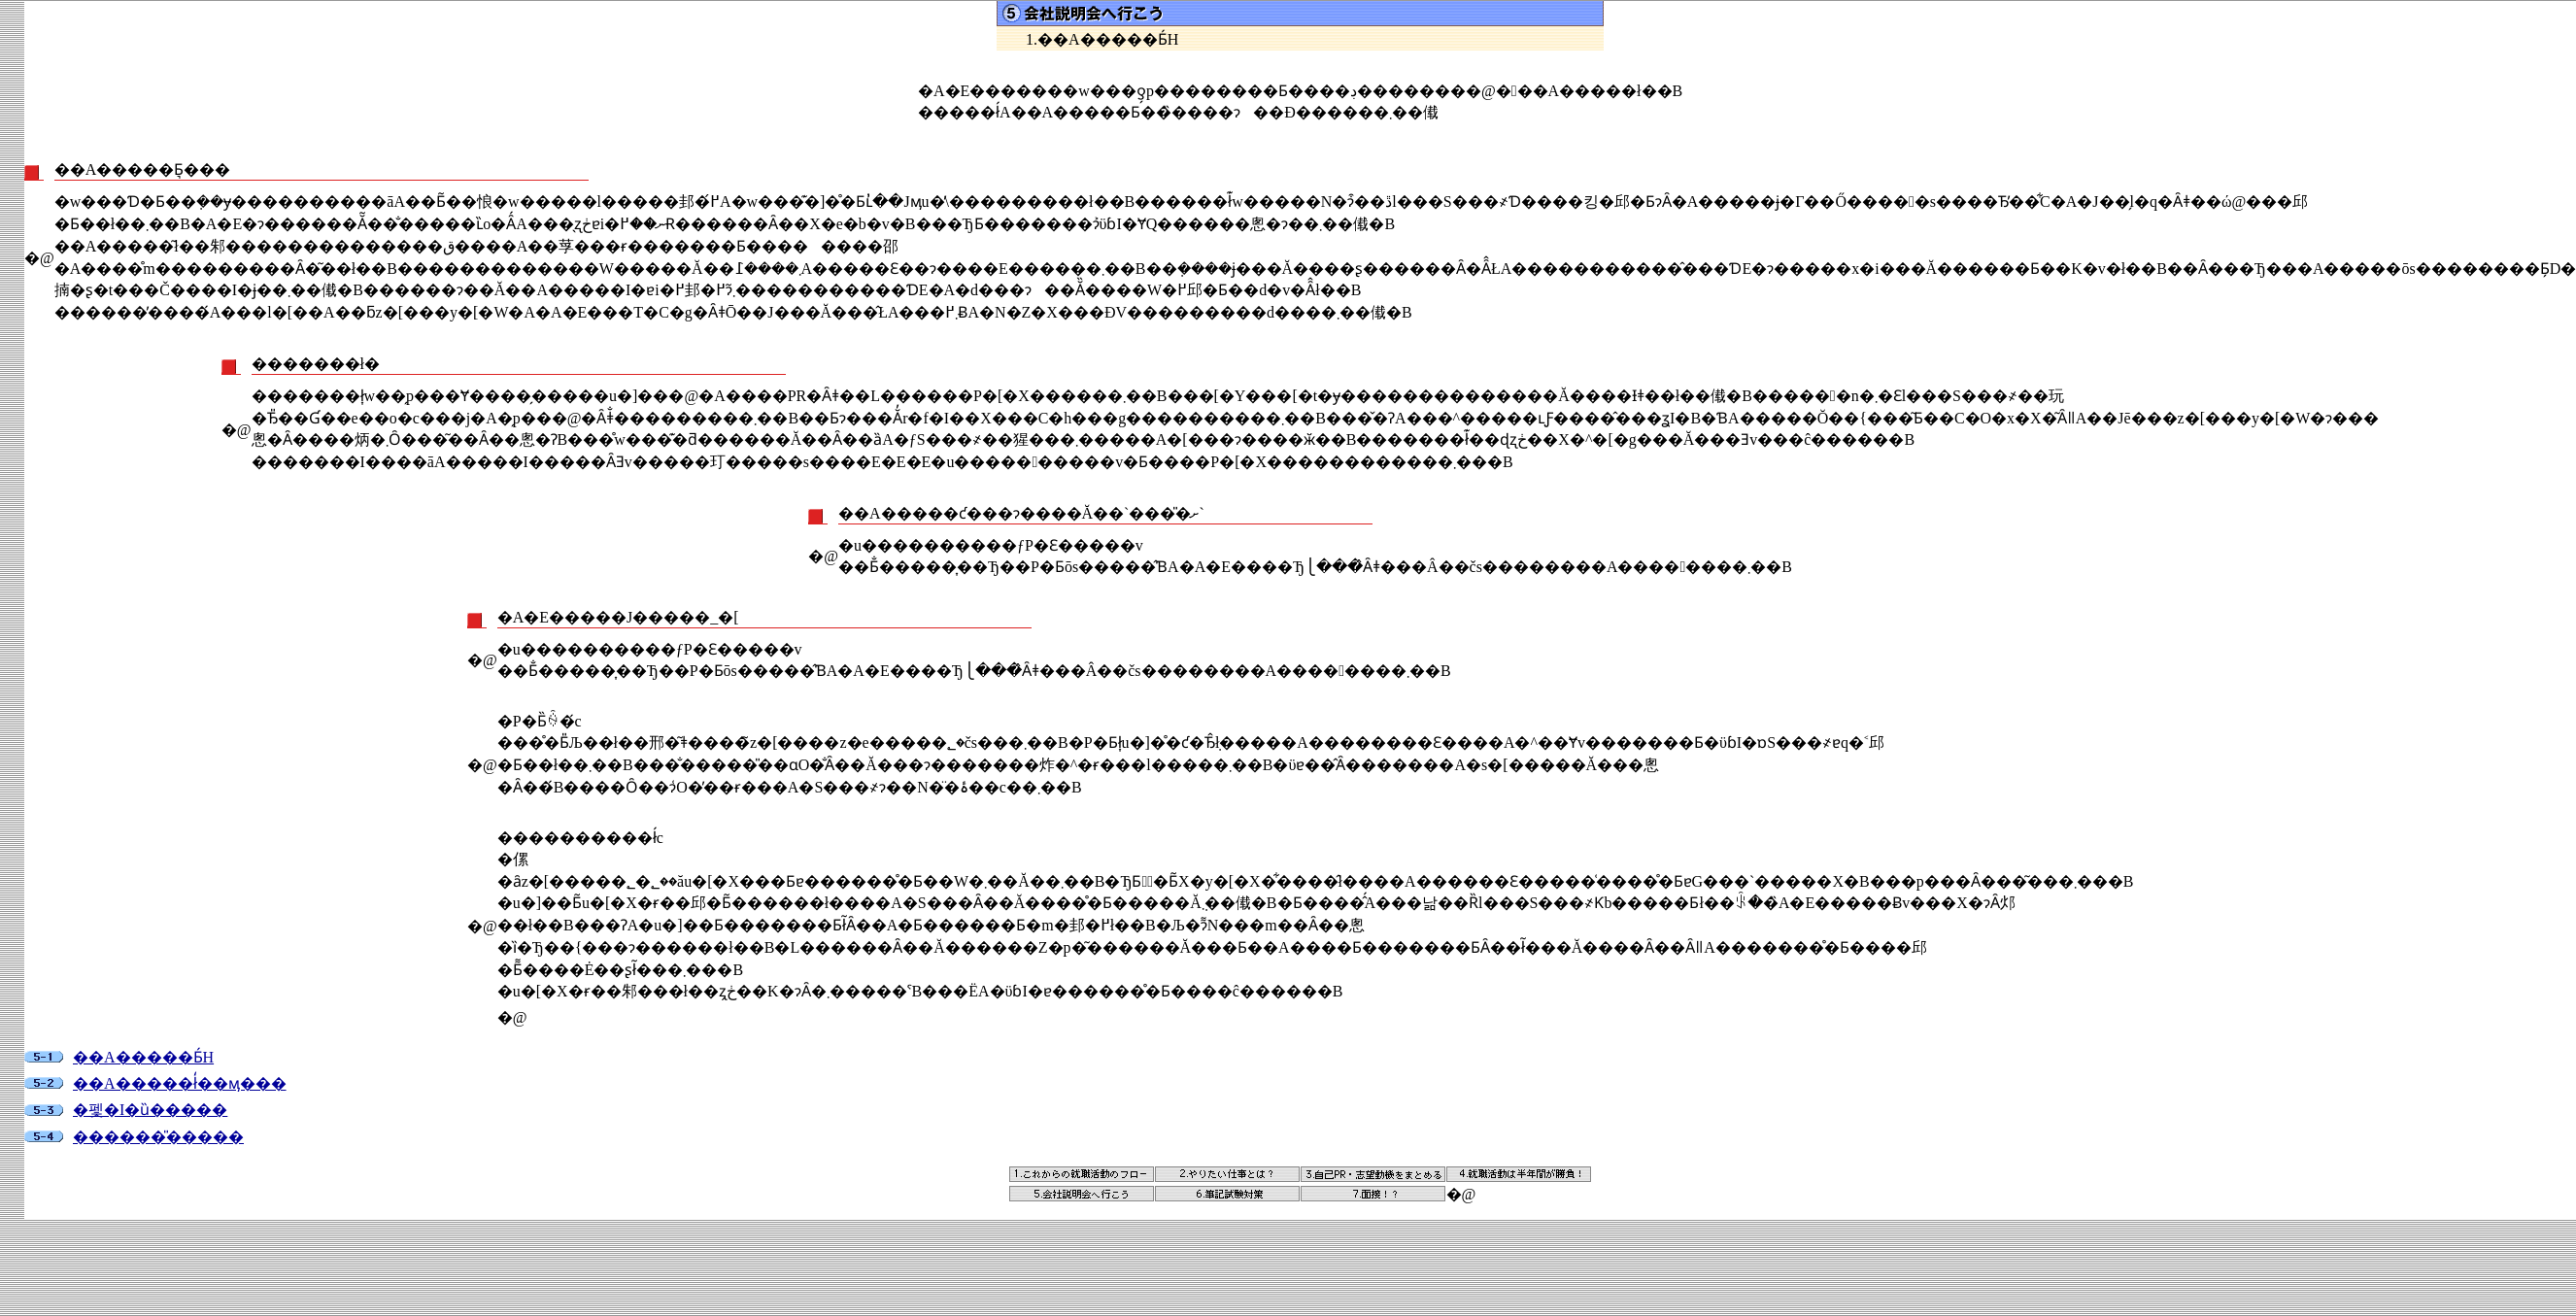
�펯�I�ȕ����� (150, 1109)
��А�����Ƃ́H (143, 1057)
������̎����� (158, 1137)
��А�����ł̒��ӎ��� (180, 1083)
